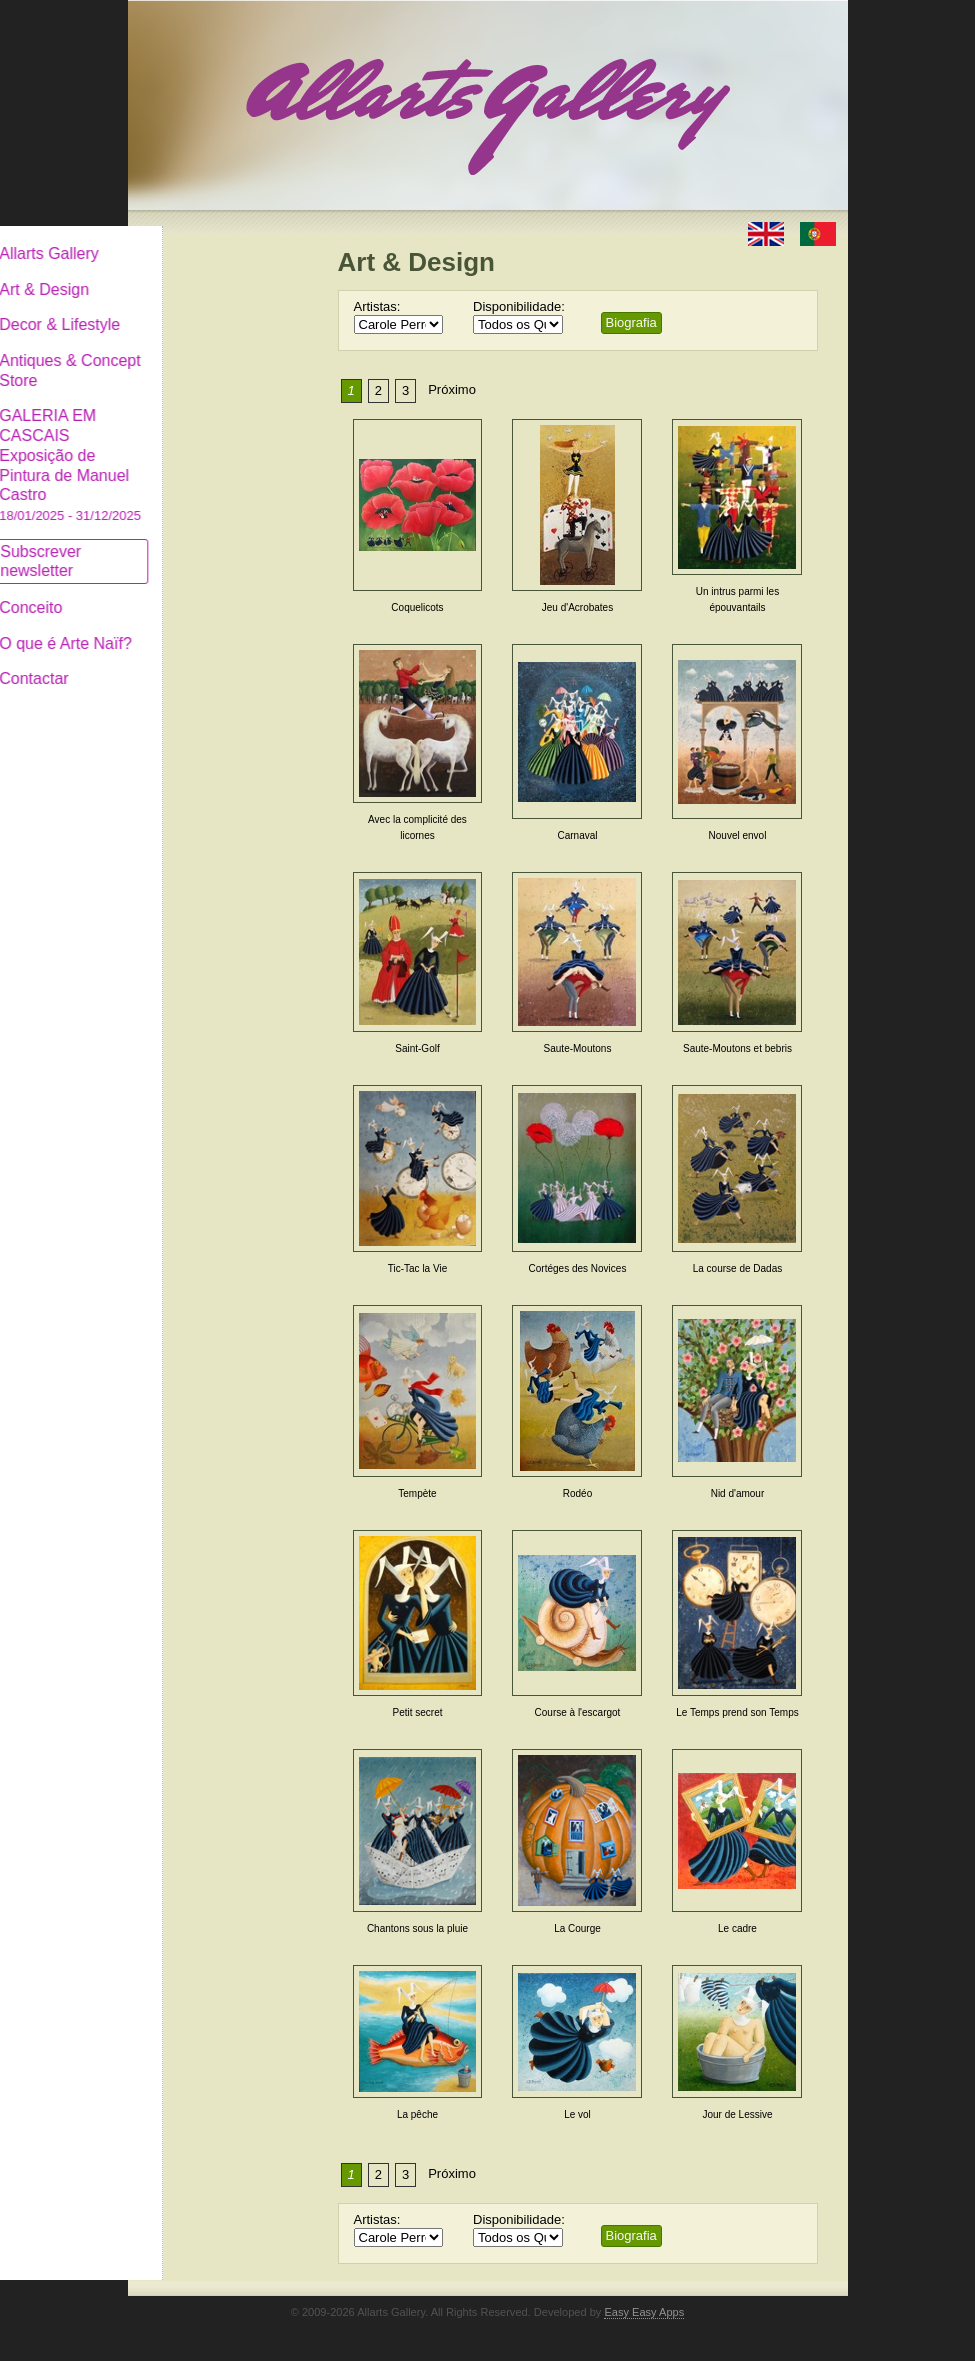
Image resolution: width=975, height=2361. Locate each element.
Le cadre (737, 1928)
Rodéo (577, 1493)
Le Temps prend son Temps (737, 1712)
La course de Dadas (738, 1268)
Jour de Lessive (737, 2114)
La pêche (417, 2114)
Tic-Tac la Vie (417, 1268)
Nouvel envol (738, 835)
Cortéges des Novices (578, 1268)
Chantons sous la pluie (417, 1928)
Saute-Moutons (578, 1048)
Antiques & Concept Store (221, 354)
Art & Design (196, 273)
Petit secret (417, 1712)
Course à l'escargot (578, 1712)
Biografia (631, 322)
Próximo (452, 389)
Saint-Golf (417, 1048)
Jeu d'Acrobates (577, 607)
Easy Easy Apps (644, 2312)
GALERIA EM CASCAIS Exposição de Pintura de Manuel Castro (222, 448)
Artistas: (377, 306)
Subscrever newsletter (192, 545)
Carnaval (577, 835)
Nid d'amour (738, 1493)
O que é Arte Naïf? (217, 627)
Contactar (185, 662)
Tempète (417, 1493)
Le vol (577, 2114)
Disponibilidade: (519, 306)
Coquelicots (417, 607)
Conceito (182, 591)
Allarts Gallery (201, 237)
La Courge (577, 1928)
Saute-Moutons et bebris (737, 1048)
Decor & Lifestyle (211, 308)
